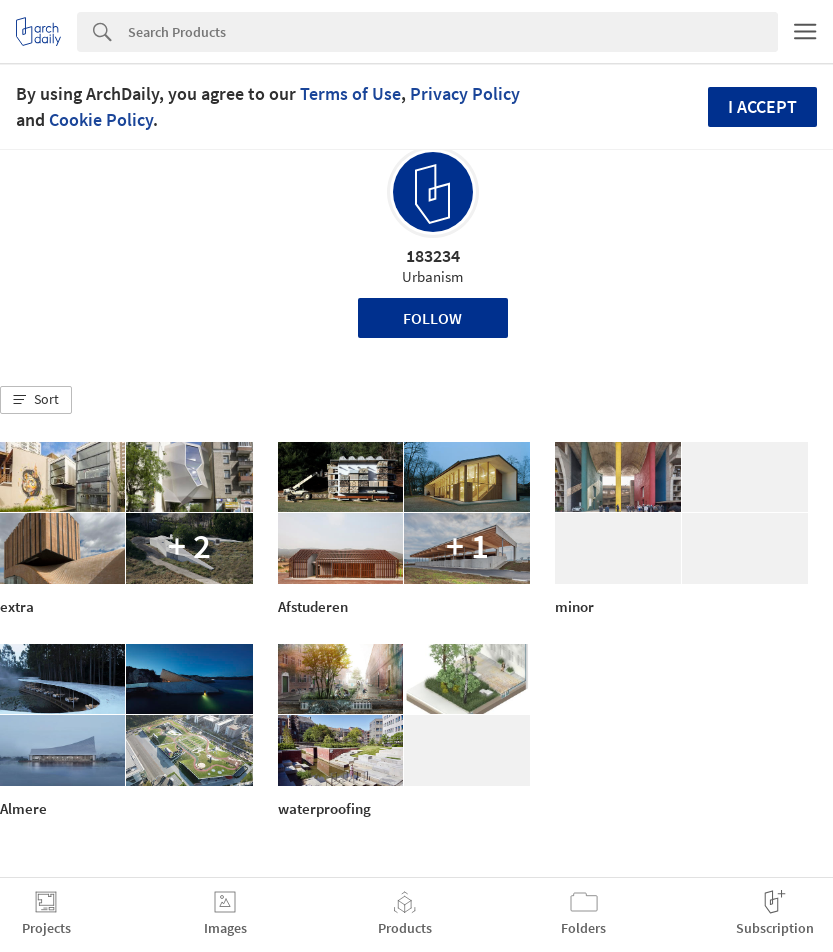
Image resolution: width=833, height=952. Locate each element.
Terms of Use (350, 93)
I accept (762, 106)
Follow (432, 318)
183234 (433, 255)
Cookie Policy (101, 119)
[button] (36, 400)
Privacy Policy (465, 93)
